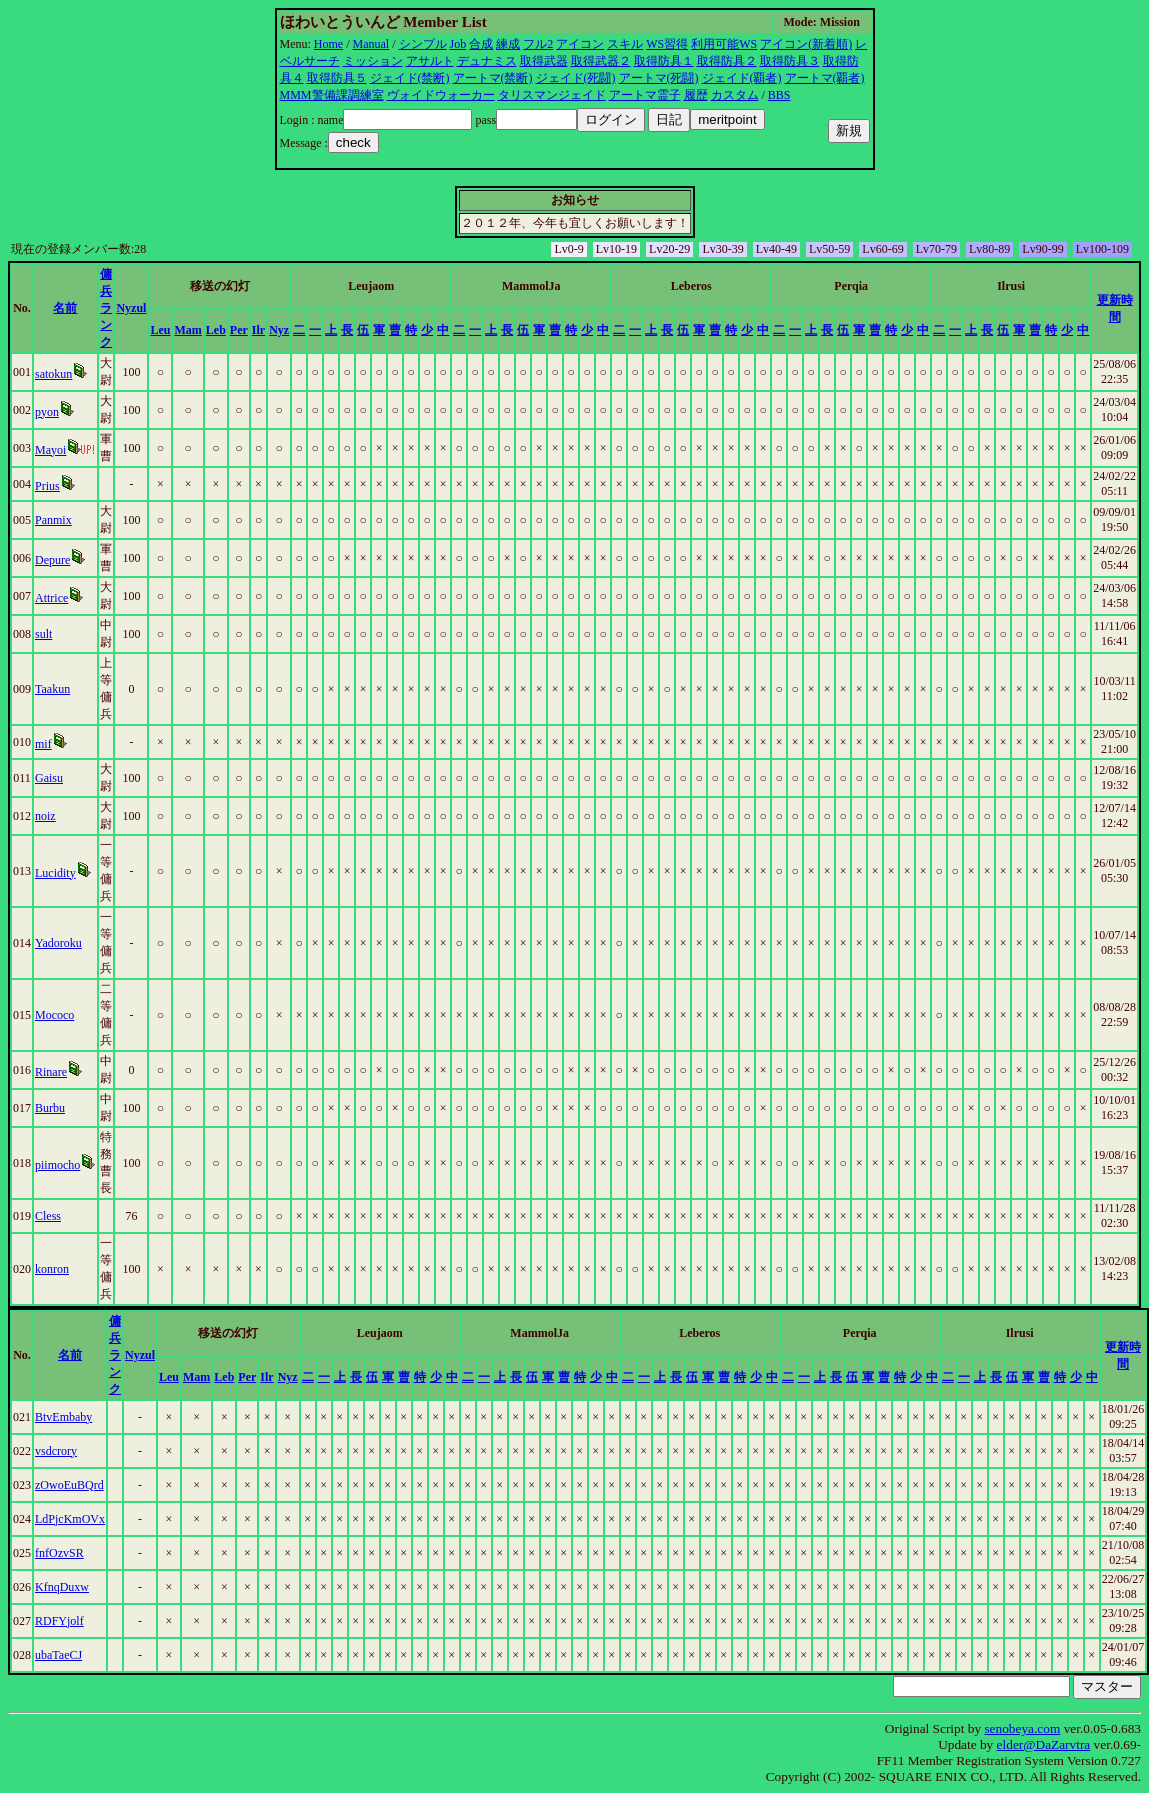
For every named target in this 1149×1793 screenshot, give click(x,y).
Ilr (258, 330)
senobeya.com (1022, 1728)
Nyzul (131, 308)
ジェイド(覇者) (742, 78)
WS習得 (667, 44)
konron (52, 1269)
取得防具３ (790, 61)
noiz (45, 816)
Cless (48, 1216)
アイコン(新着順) (806, 44)
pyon (47, 412)
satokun (53, 374)
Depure (52, 560)
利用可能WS (724, 44)
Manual (371, 44)
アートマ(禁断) (493, 78)
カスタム (735, 95)
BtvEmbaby (63, 1417)
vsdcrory (56, 1451)
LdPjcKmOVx (70, 1519)
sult (43, 634)
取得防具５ (337, 78)
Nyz (279, 330)
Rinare (51, 1072)
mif (43, 744)
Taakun (52, 689)
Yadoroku (58, 943)
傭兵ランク (106, 308)
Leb (216, 330)
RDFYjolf (59, 1621)
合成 (481, 44)
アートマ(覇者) (825, 78)
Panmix (53, 520)
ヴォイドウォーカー (441, 95)
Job (458, 44)
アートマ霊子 (645, 95)
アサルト (430, 61)
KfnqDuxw (62, 1587)
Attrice (51, 598)
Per (239, 330)
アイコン (580, 44)
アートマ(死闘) (659, 78)
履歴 (696, 95)
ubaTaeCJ (58, 1655)
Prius (47, 486)
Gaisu (49, 778)
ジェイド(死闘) (576, 78)
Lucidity (55, 873)
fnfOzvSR (59, 1553)
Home (328, 44)
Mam (187, 330)
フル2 (538, 44)
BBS (779, 95)
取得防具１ (664, 61)
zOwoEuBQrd (69, 1485)
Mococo (54, 1015)
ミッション (373, 61)
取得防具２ (727, 61)
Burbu (50, 1108)
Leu (160, 330)
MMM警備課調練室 (332, 95)
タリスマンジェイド (552, 95)
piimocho (57, 1165)
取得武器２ (601, 61)
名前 (65, 308)
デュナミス (487, 61)
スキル (625, 44)
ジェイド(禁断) (410, 78)
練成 (508, 44)
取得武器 (544, 61)
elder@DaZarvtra (1044, 1744)
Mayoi (50, 450)
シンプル (423, 44)
